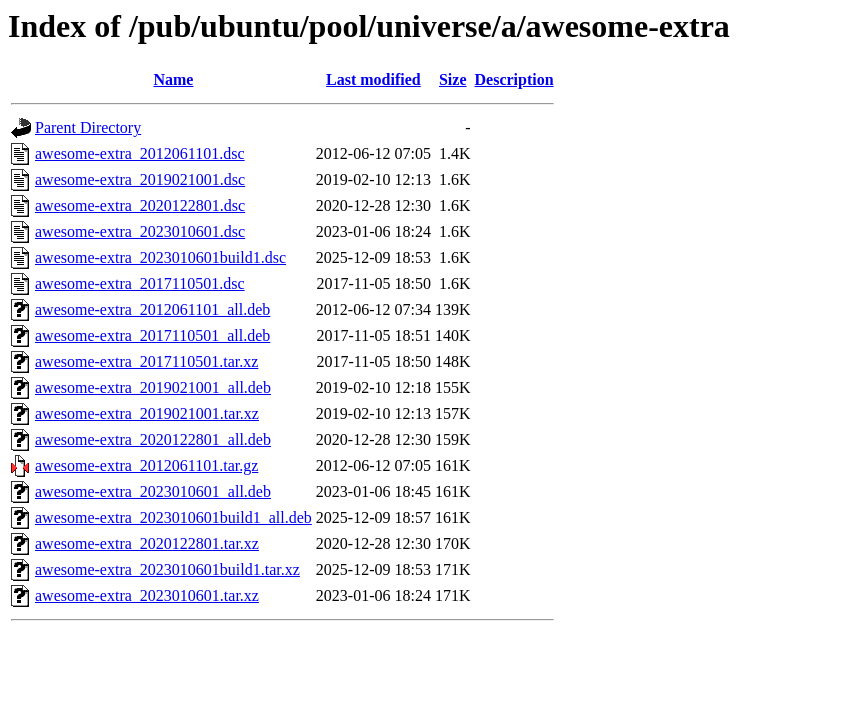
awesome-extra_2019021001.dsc (140, 179)
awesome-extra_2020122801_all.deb (153, 439)
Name (173, 79)
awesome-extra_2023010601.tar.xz (147, 595)
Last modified (373, 79)
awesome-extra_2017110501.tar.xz (146, 361)
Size (453, 79)
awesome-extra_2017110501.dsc (140, 283)
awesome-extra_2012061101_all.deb (152, 309)
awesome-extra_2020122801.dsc (140, 205)
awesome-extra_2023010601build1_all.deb (173, 517)
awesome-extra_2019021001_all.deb (153, 387)
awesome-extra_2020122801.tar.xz (147, 543)
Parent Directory (88, 127)
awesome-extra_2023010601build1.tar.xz (167, 569)
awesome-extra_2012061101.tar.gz (146, 465)
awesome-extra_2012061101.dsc (140, 153)
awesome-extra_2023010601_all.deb (153, 491)
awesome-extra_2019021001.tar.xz (147, 413)
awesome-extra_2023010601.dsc (140, 231)
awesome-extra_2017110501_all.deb (152, 335)
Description (514, 79)
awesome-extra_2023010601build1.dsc (160, 257)
